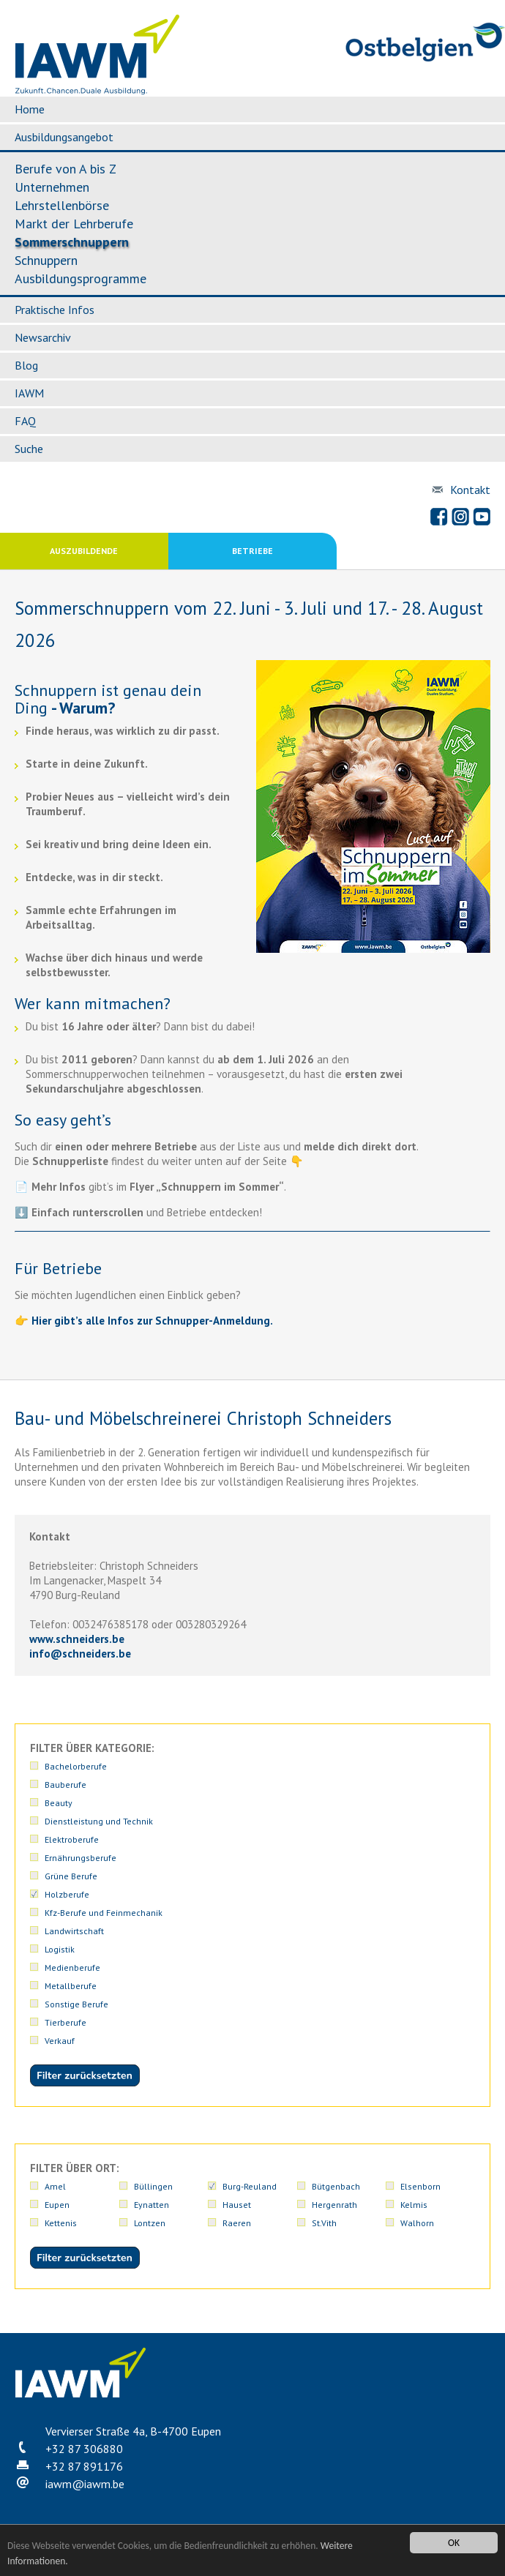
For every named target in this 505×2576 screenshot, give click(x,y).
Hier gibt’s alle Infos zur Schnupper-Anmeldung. (152, 1321)
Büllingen (153, 2186)
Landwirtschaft (74, 1930)
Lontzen (149, 2222)
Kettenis (61, 2222)
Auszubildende (84, 550)
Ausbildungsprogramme (80, 278)
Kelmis (413, 2204)
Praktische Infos (54, 309)
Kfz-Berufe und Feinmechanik (103, 1912)
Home (30, 109)
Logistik (60, 1949)
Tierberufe (65, 2022)
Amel (55, 2186)
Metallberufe (71, 1985)
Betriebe (252, 550)
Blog (26, 365)
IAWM (29, 393)
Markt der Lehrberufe (74, 223)
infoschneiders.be (80, 1653)
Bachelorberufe (76, 1766)
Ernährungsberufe (80, 1857)
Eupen (57, 2204)
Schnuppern (46, 260)
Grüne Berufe (71, 1876)
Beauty (58, 1802)
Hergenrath (334, 2204)
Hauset (236, 2204)
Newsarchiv (43, 337)
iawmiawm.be (84, 2483)
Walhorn (417, 2222)
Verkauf (60, 2040)
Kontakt (470, 489)
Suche (29, 448)
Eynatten (151, 2204)
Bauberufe (65, 1784)
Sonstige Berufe (76, 2004)
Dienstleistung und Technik (99, 1821)
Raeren (236, 2222)
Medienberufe (72, 1967)
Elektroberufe (72, 1839)
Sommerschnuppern (72, 241)
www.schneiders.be (76, 1639)
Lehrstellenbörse (62, 205)
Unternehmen (52, 187)
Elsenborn (420, 2186)
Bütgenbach (336, 2186)
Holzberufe (67, 1894)
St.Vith (324, 2222)
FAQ (25, 420)
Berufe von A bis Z (65, 168)
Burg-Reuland (249, 2186)
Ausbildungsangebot (64, 137)
